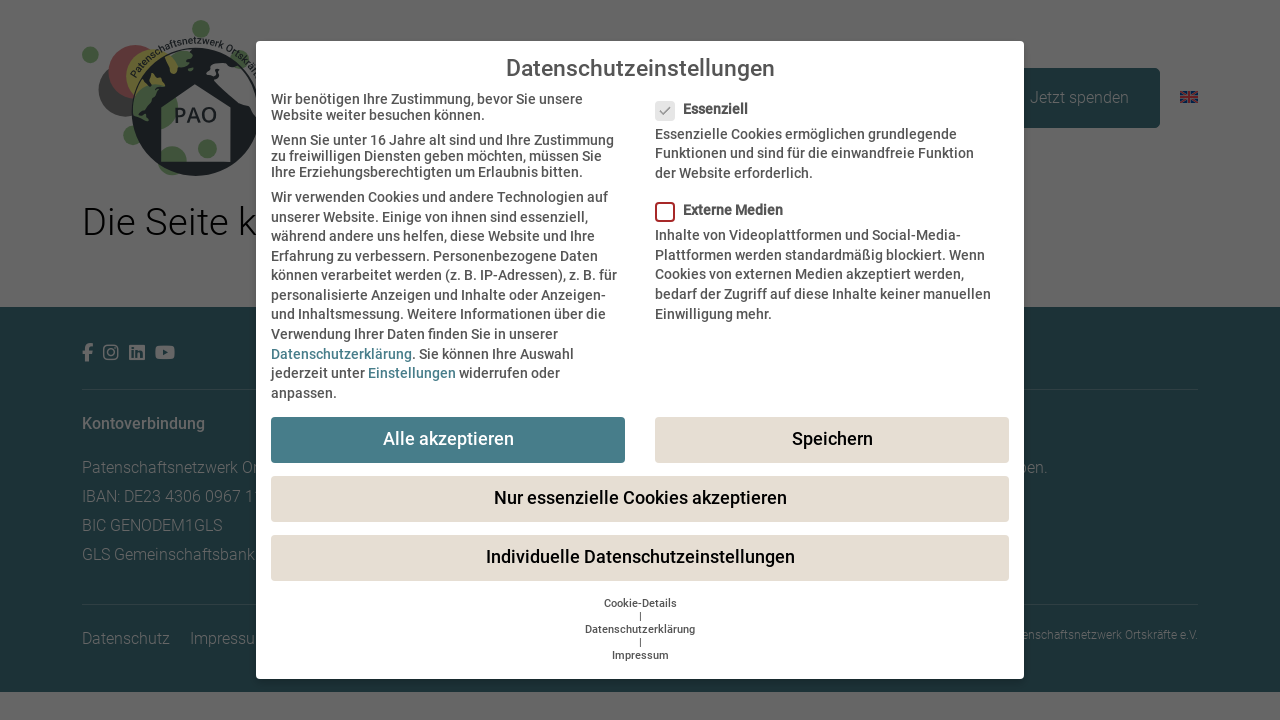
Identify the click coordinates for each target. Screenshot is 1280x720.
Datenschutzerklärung (341, 354)
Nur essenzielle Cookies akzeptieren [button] (640, 498)
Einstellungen (412, 373)
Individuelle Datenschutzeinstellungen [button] (640, 557)
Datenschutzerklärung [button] (640, 629)
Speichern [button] (832, 439)
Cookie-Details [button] (640, 603)
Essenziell (708, 109)
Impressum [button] (640, 655)
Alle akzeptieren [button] (448, 439)
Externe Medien (725, 210)
